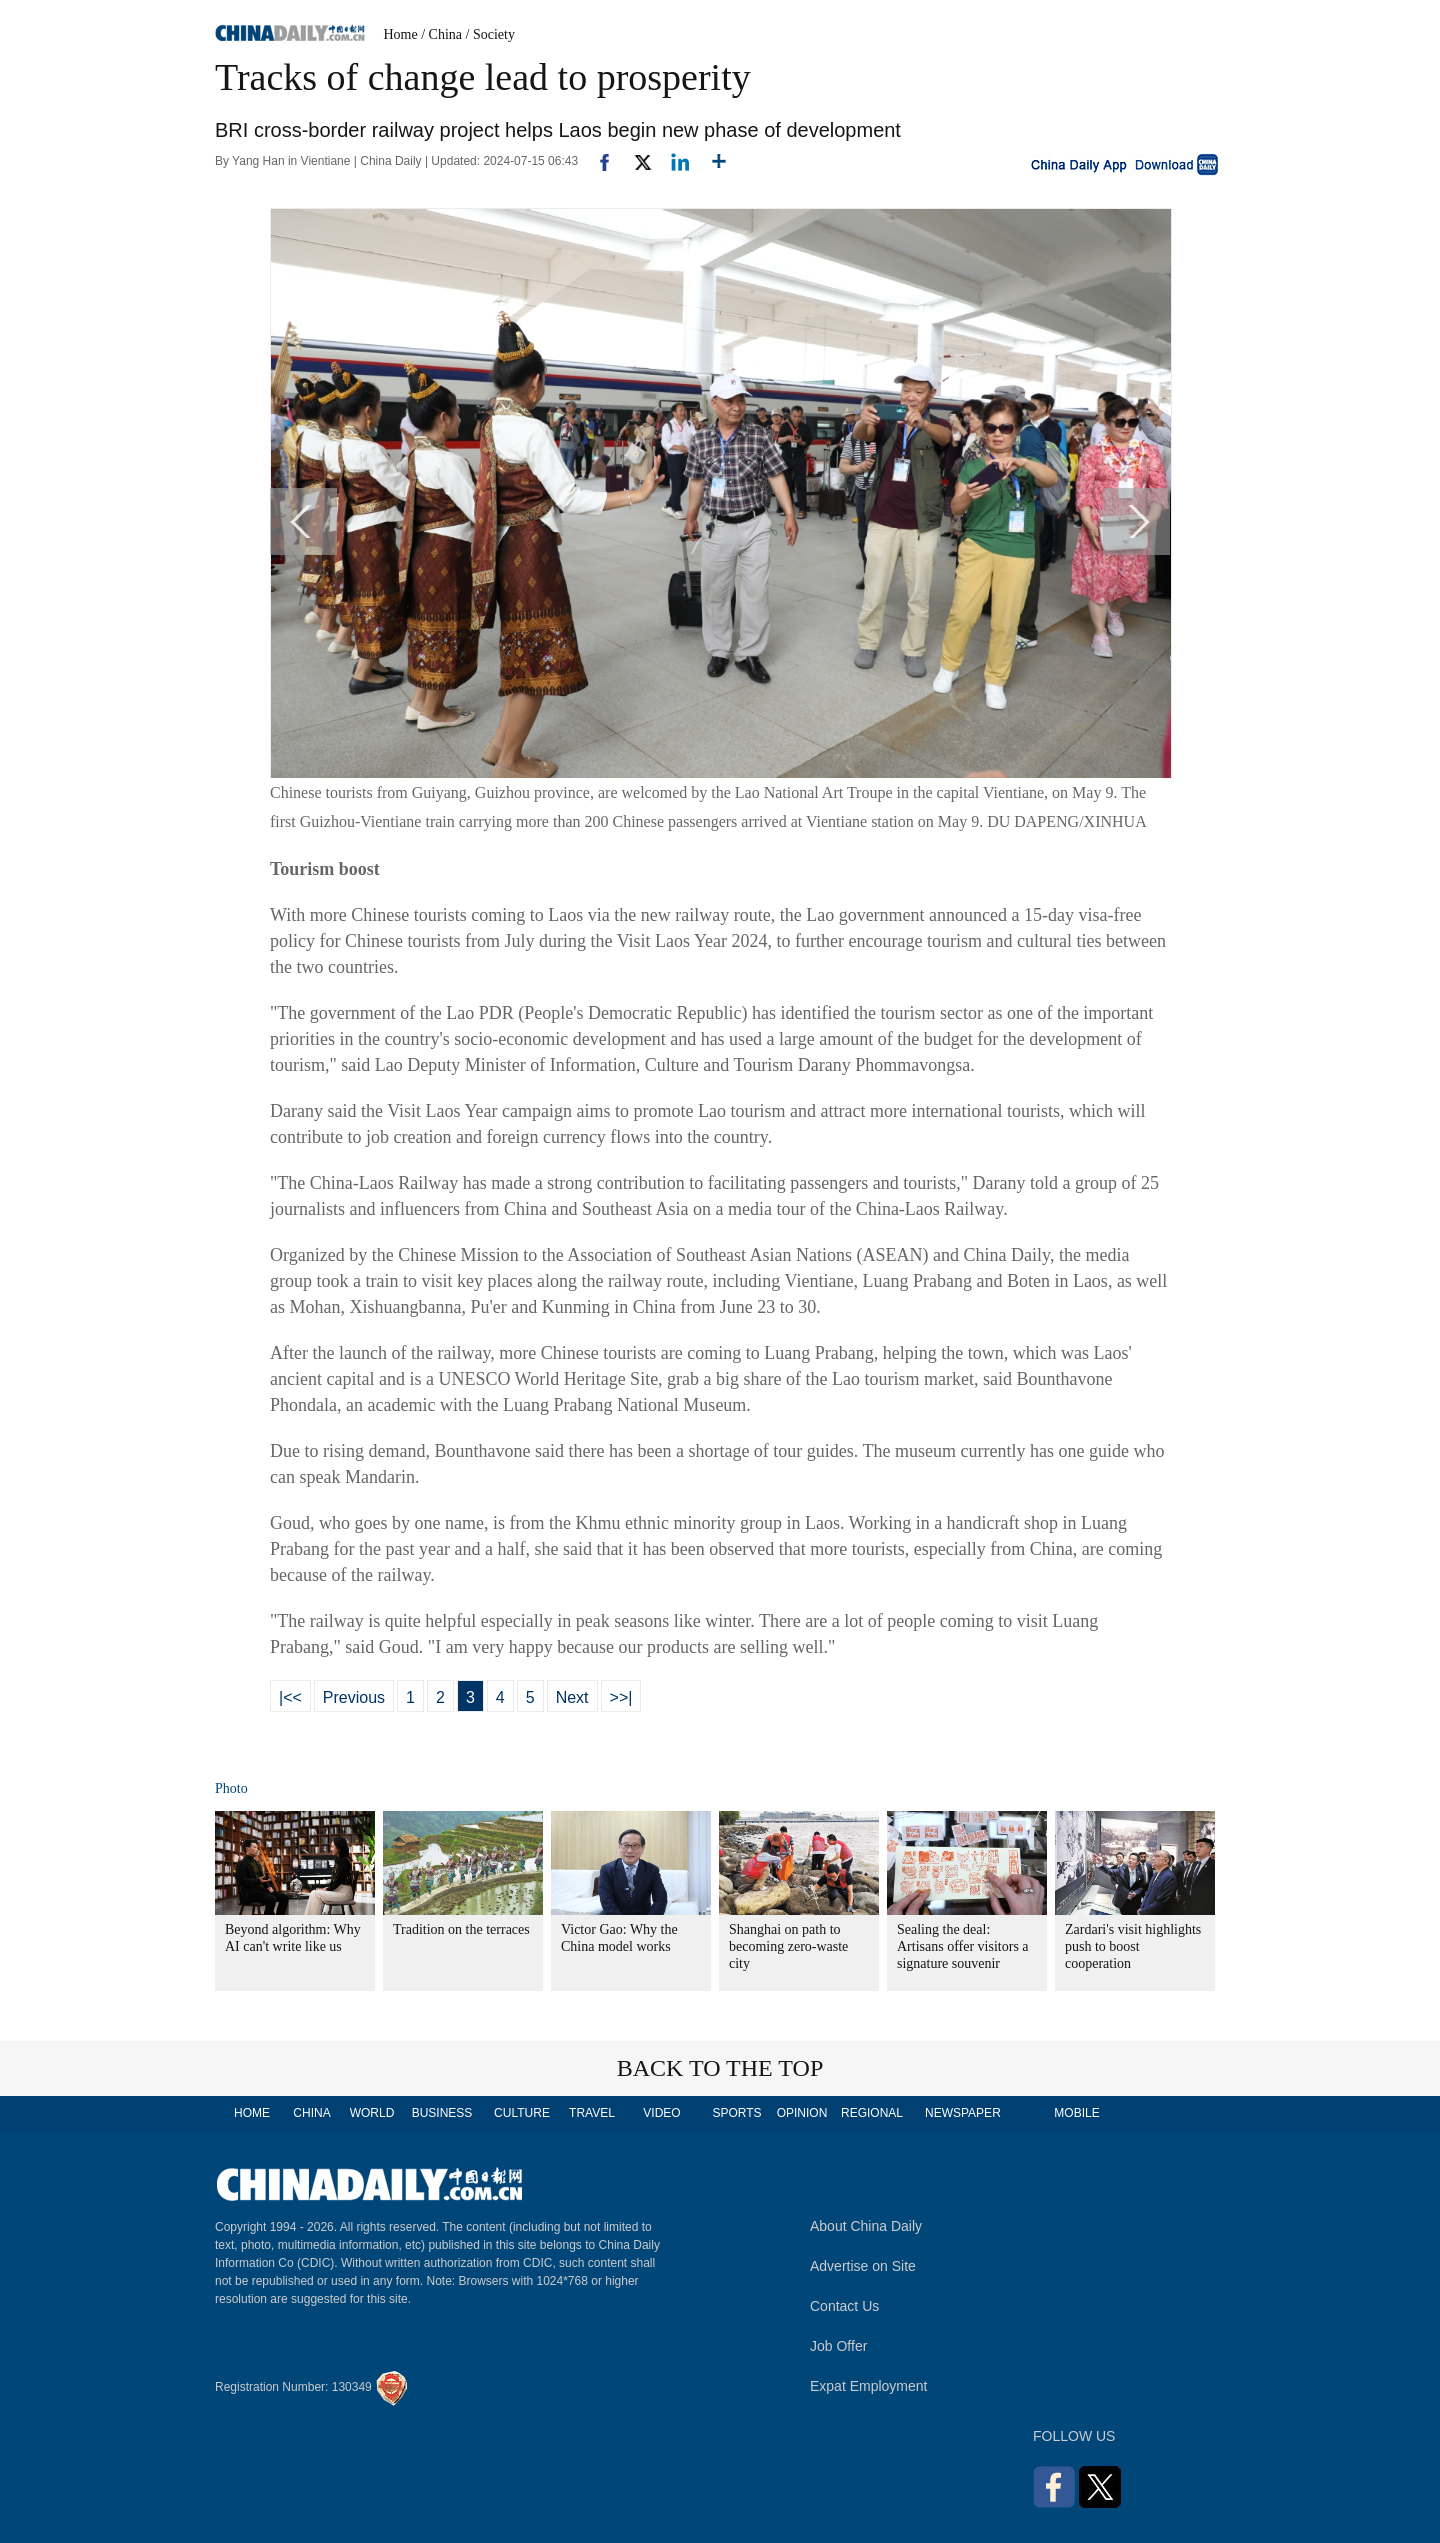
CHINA (311, 2113)
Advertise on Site (863, 2266)
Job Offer (838, 2346)
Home (401, 34)
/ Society (490, 34)
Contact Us (844, 2306)
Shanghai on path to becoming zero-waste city (788, 1946)
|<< (290, 1697)
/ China (441, 34)
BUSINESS (442, 2113)
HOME (252, 2113)
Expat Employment (869, 2386)
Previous (354, 1697)
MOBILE (1076, 2113)
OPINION (802, 2113)
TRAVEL (592, 2113)
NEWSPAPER (962, 2113)
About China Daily (866, 2226)
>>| (621, 1697)
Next (572, 1697)
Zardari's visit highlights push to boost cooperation (1133, 1946)
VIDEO (661, 2113)
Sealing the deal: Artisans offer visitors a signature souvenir (963, 1946)
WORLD (372, 2113)
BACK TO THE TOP (720, 2068)
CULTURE (522, 2113)
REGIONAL (872, 2113)
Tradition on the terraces (461, 1929)
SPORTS (736, 2113)
